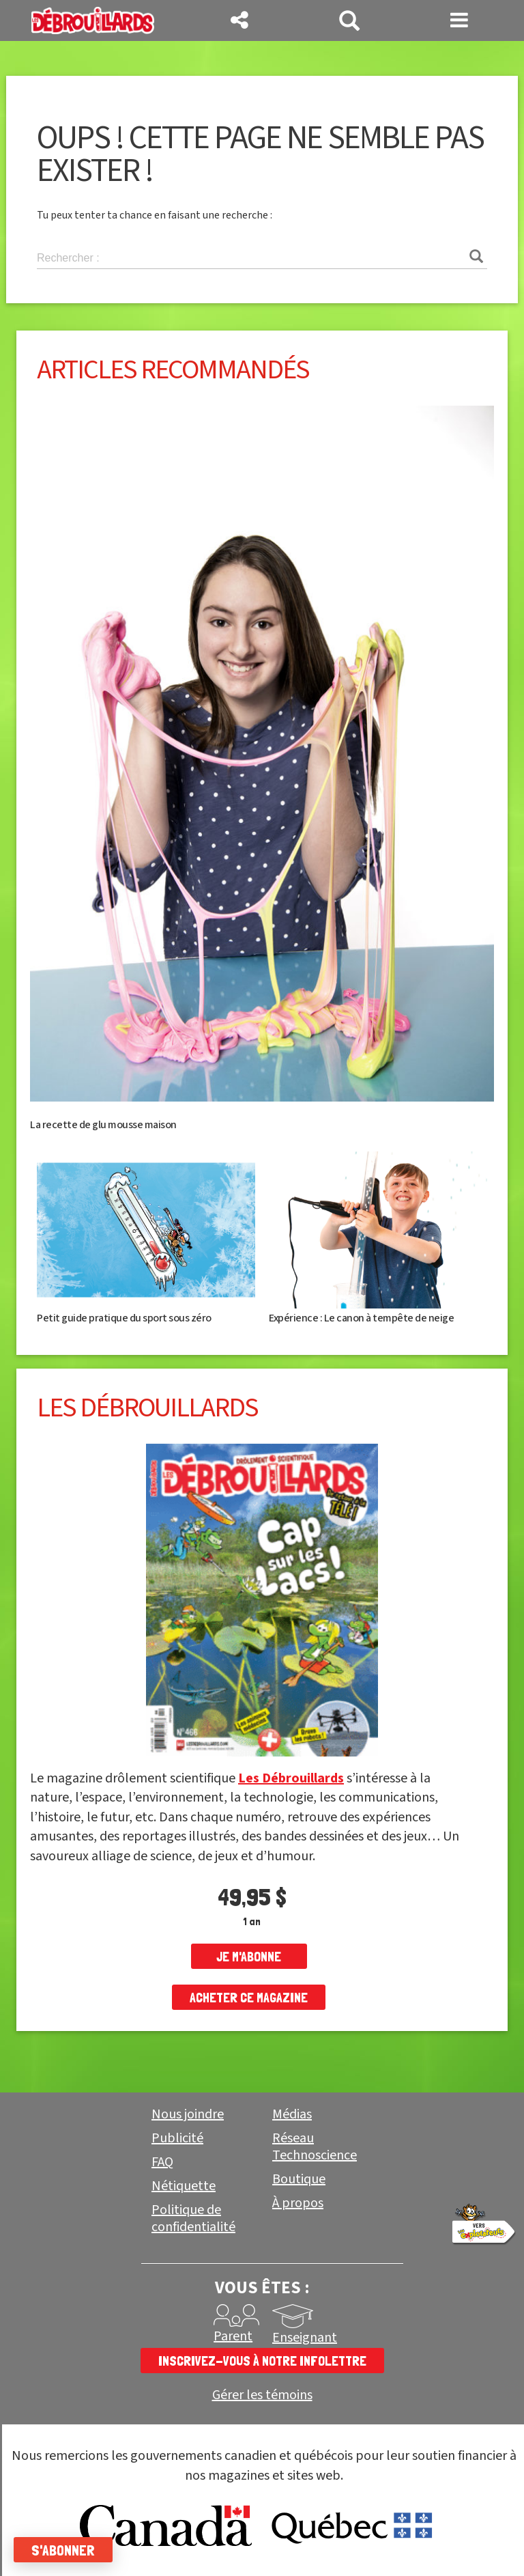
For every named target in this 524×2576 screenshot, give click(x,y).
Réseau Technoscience (314, 2147)
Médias (292, 2114)
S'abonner (63, 2550)
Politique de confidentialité (193, 2218)
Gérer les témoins (262, 2395)
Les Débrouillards (291, 1778)
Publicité (177, 2138)
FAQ (162, 2162)
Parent (233, 2336)
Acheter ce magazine (249, 1997)
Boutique (298, 2179)
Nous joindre (187, 2114)
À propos (297, 2203)
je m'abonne (248, 1956)
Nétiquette (183, 2186)
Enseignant (304, 2337)
